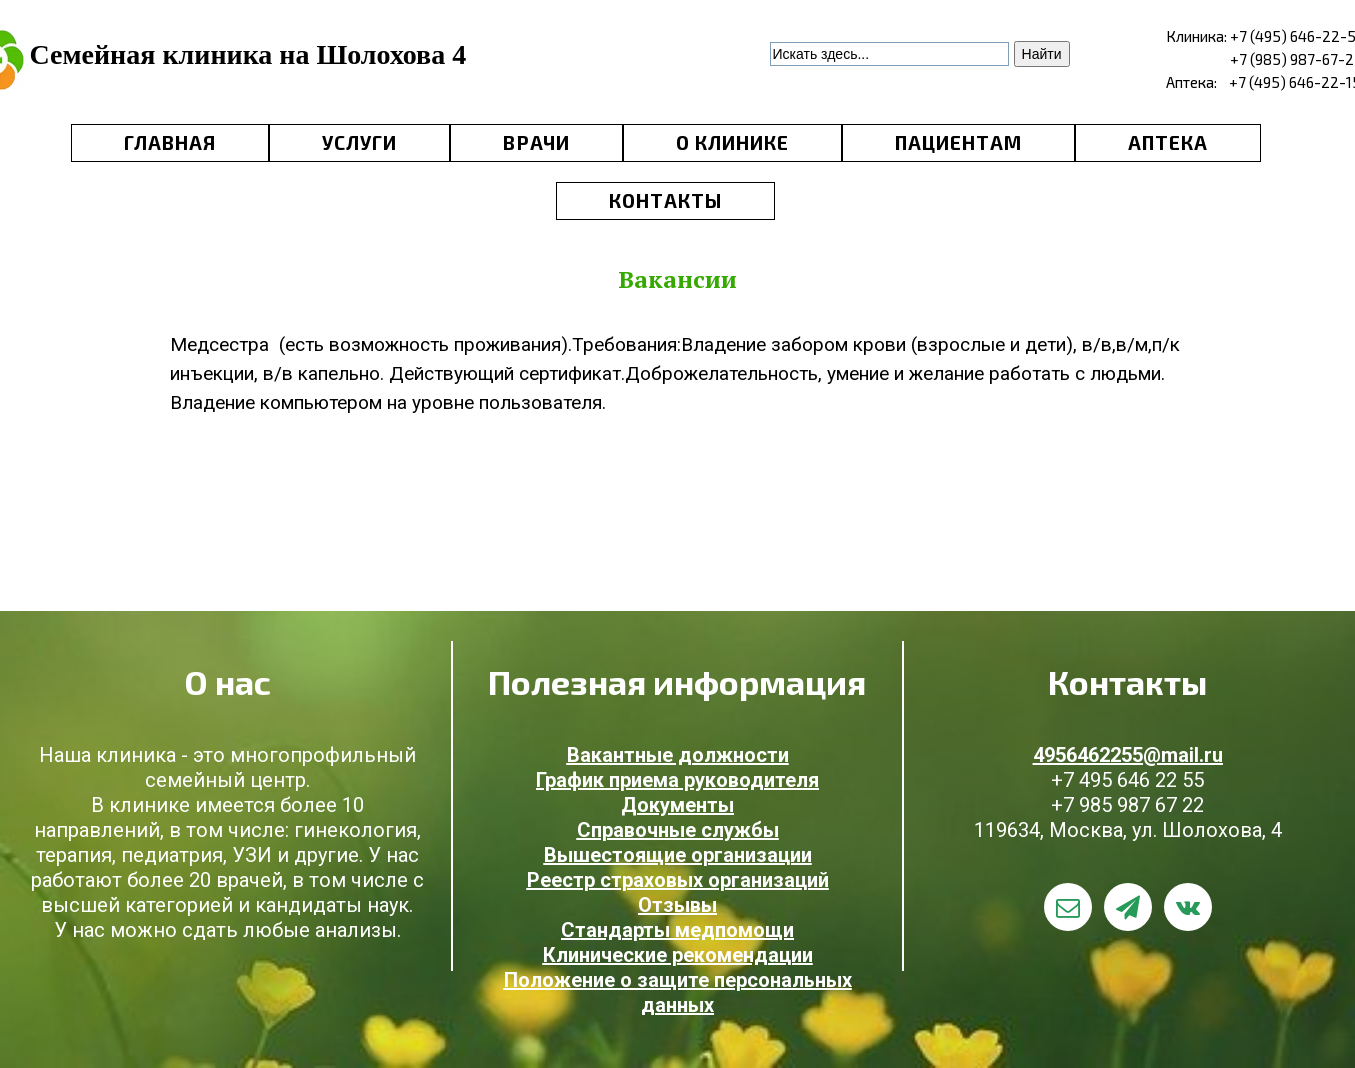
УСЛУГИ (359, 142)
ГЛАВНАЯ (170, 142)
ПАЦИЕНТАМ (958, 142)
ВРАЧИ (536, 142)
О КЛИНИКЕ (732, 142)
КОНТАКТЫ (665, 200)
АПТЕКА (1168, 142)
